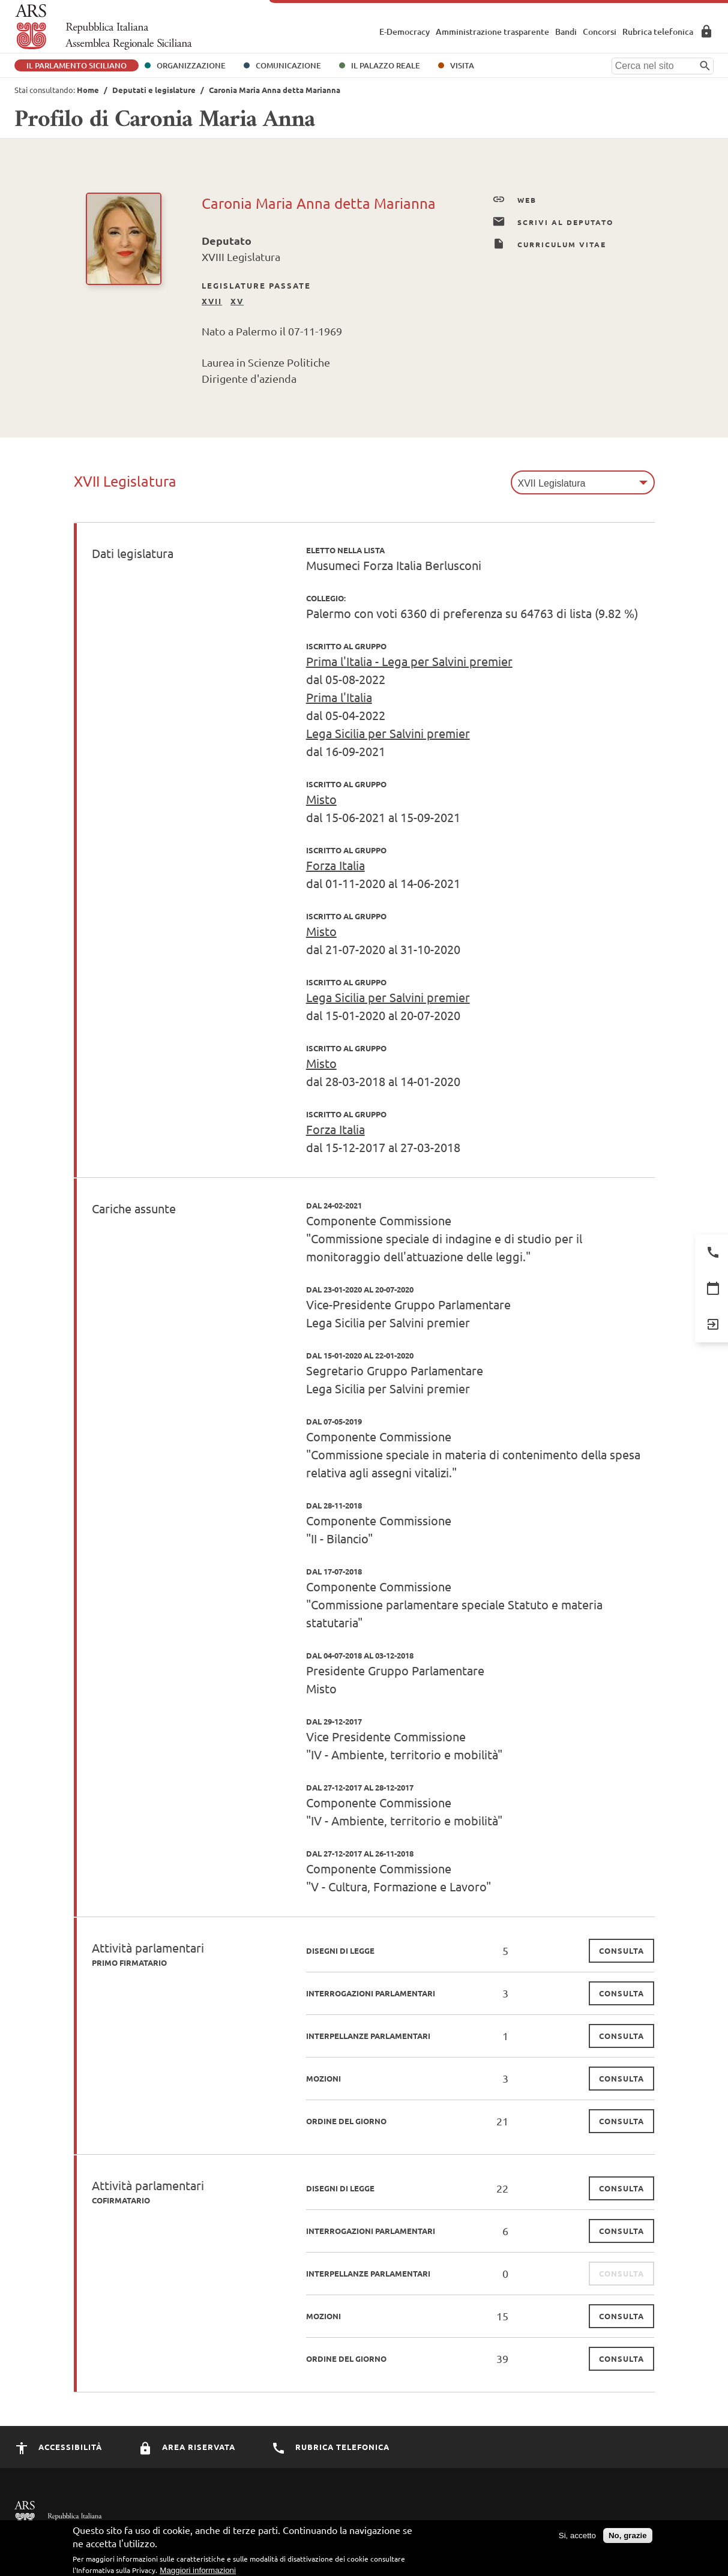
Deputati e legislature (154, 90)
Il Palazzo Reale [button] (385, 65)
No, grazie (628, 2537)
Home (88, 90)
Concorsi (599, 31)
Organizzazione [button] (191, 65)
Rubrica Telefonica (330, 2447)
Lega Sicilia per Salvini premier (388, 732)
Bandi (566, 31)
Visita (462, 65)
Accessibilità (58, 2447)
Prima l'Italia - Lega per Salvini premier (409, 660)
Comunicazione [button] (288, 65)
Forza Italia (335, 864)
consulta (621, 1950)
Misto (321, 798)
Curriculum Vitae (549, 244)
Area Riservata (706, 31)
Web (514, 200)
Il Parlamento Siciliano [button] (76, 65)
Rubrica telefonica (657, 31)
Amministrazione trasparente (492, 31)
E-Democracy (404, 31)
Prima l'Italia (339, 696)
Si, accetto (577, 2537)
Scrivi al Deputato (552, 222)
